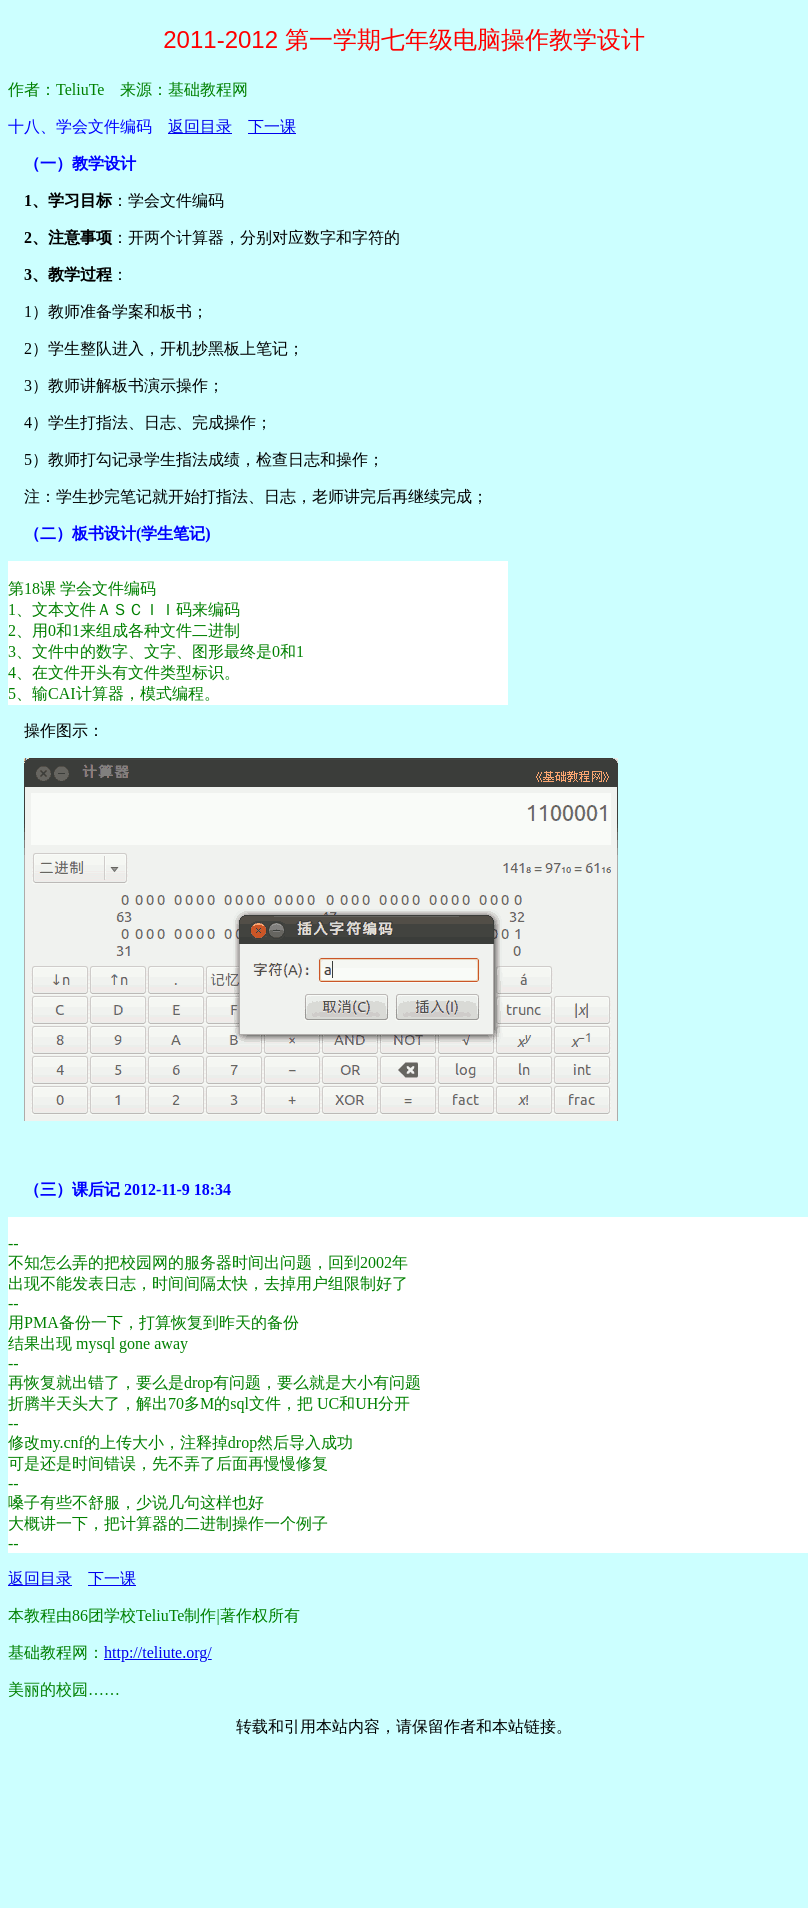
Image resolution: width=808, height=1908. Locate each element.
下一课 (272, 126)
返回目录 (200, 126)
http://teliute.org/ (158, 1652)
